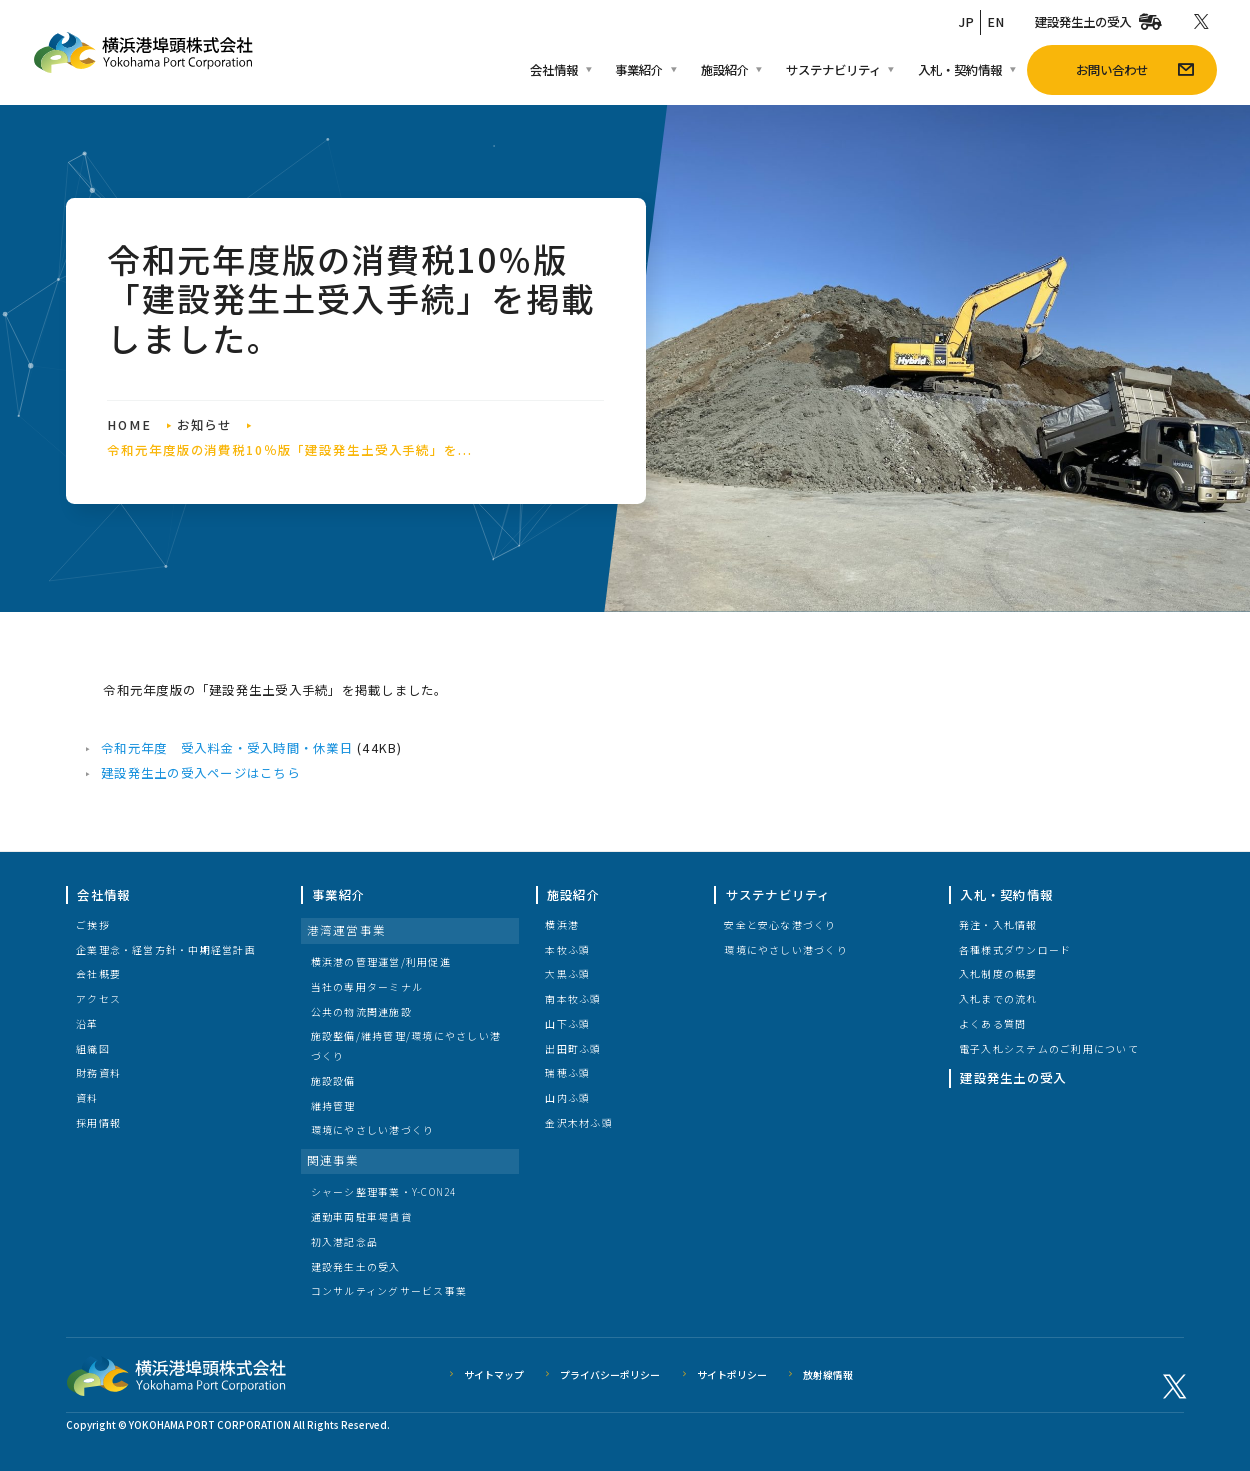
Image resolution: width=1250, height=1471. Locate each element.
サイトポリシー (732, 1374)
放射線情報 (828, 1374)
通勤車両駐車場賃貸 (361, 1216)
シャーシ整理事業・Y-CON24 (384, 1191)
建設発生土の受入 (356, 1266)
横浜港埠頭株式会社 (176, 1374)
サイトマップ (494, 1374)
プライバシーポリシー (610, 1374)
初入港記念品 (344, 1241)
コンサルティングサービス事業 (389, 1290)
